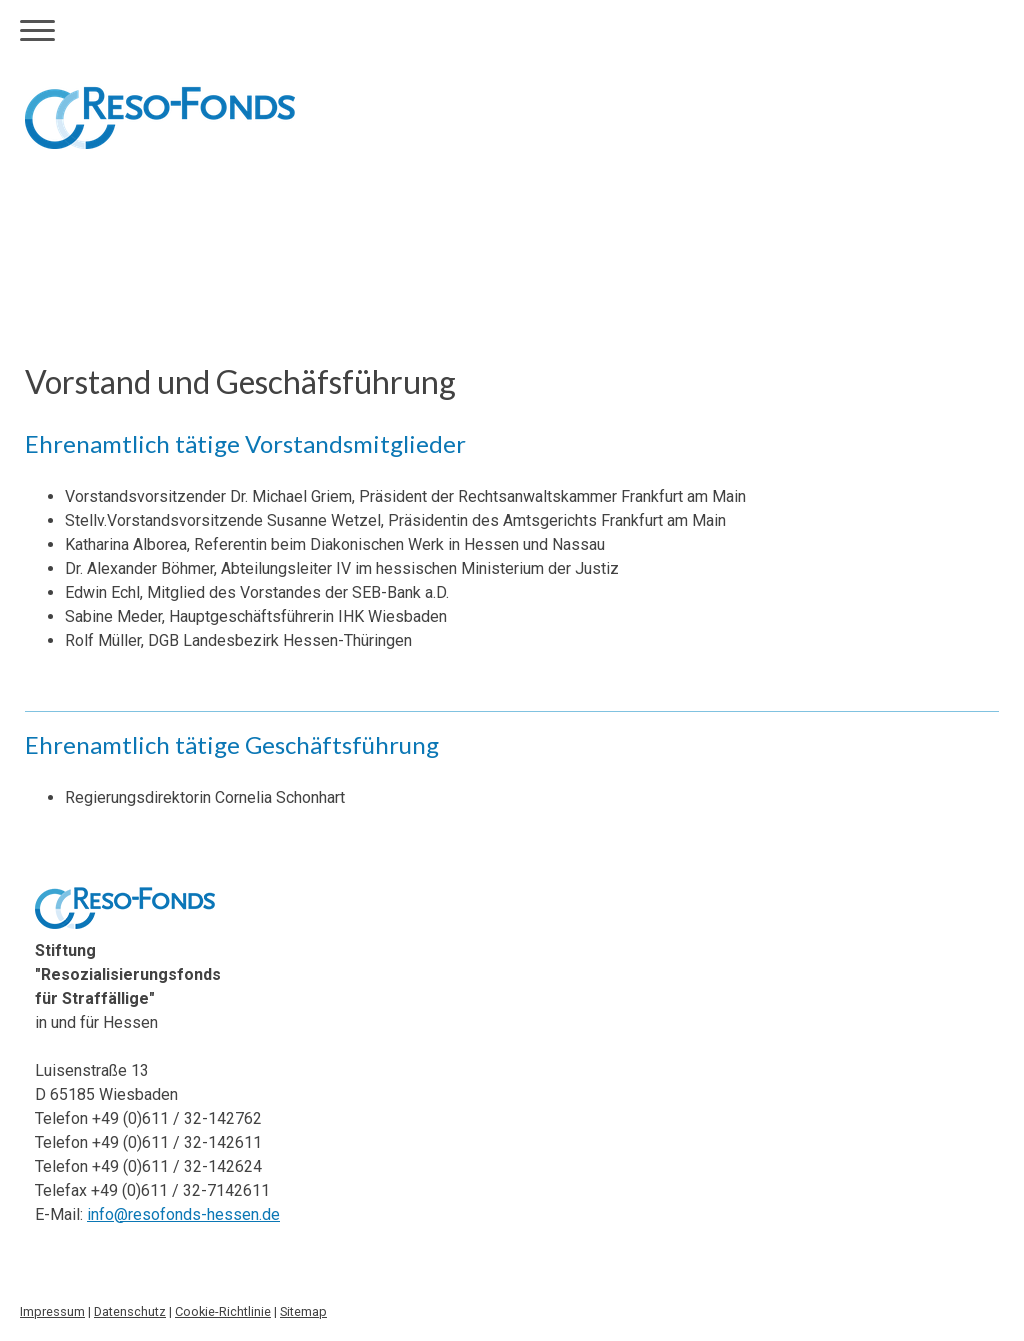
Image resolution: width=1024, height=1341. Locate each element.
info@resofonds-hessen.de (183, 1214)
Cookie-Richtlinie (223, 1311)
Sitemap (303, 1311)
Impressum (52, 1311)
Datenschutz (130, 1311)
